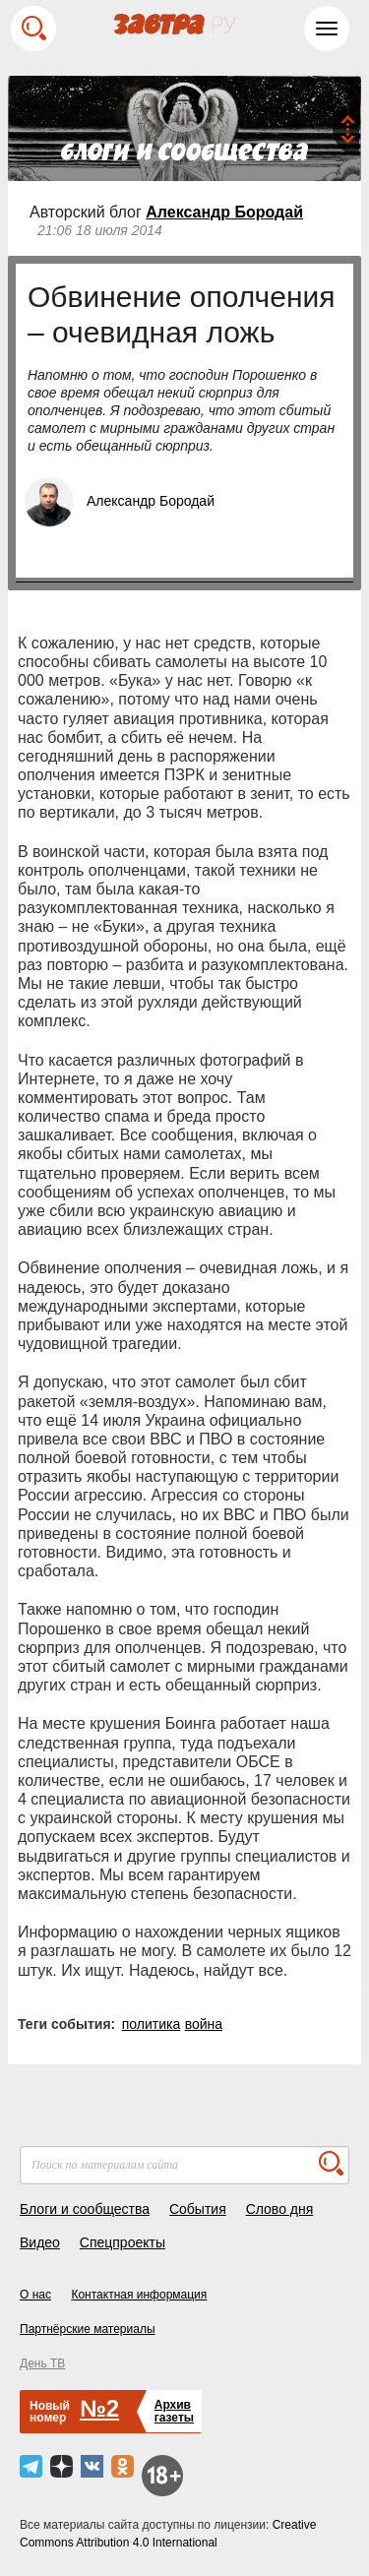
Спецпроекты (122, 2242)
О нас (35, 2294)
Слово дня (280, 2209)
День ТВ (42, 2363)
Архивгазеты (174, 2411)
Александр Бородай (224, 212)
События (197, 2209)
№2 (99, 2408)
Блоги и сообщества (85, 2209)
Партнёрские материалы (87, 2329)
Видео (40, 2242)
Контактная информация (139, 2294)
